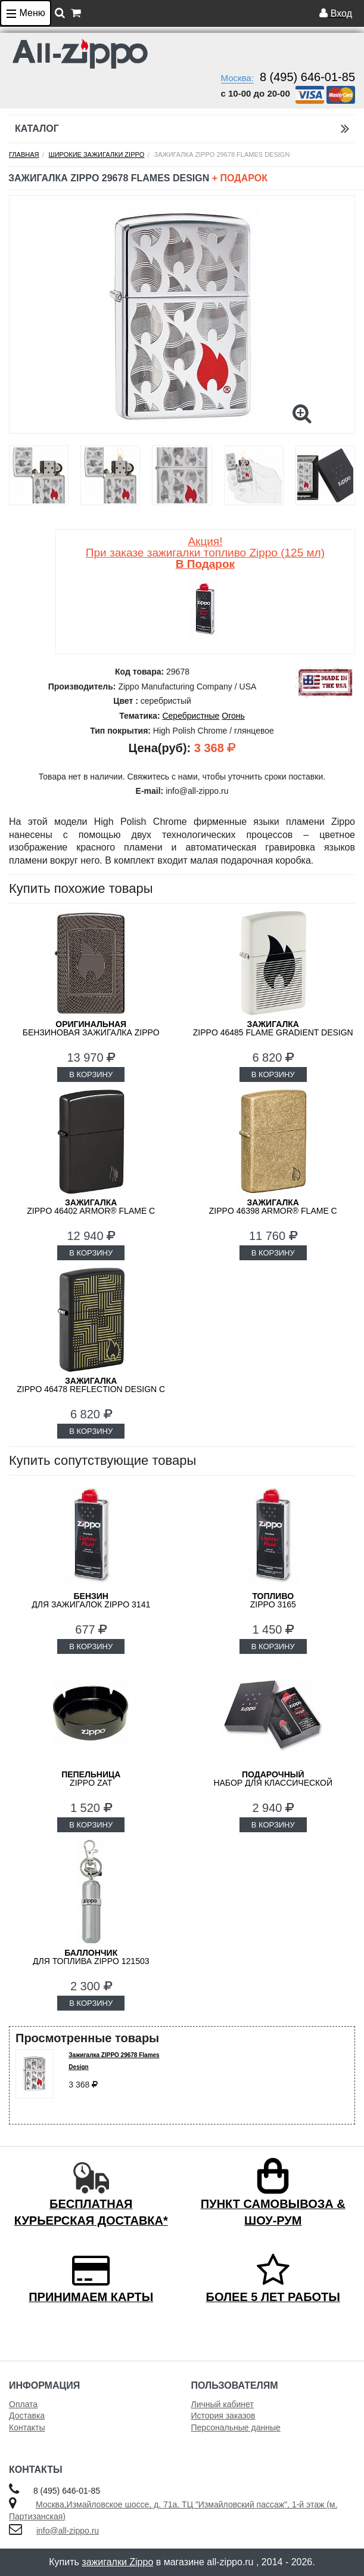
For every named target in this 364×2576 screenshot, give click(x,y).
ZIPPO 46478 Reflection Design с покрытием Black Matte (91, 1389)
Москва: (237, 78)
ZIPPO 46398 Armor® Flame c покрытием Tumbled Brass (273, 1211)
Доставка (27, 2415)
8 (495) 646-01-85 (307, 77)
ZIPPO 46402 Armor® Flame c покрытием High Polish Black (91, 1211)
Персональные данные (236, 2427)
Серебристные (190, 715)
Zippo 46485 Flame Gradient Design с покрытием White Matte (273, 1032)
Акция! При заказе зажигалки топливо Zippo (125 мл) (205, 552)
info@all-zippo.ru (67, 2530)
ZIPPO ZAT (90, 1779)
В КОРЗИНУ (91, 1074)
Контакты (27, 2427)
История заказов (223, 2415)
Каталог (182, 128)
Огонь (233, 715)
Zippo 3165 (273, 1600)
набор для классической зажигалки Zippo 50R (272, 1783)
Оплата (23, 2404)
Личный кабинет (222, 2404)
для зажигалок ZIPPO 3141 (91, 1600)
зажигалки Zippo (117, 2562)
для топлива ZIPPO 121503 (91, 1957)
